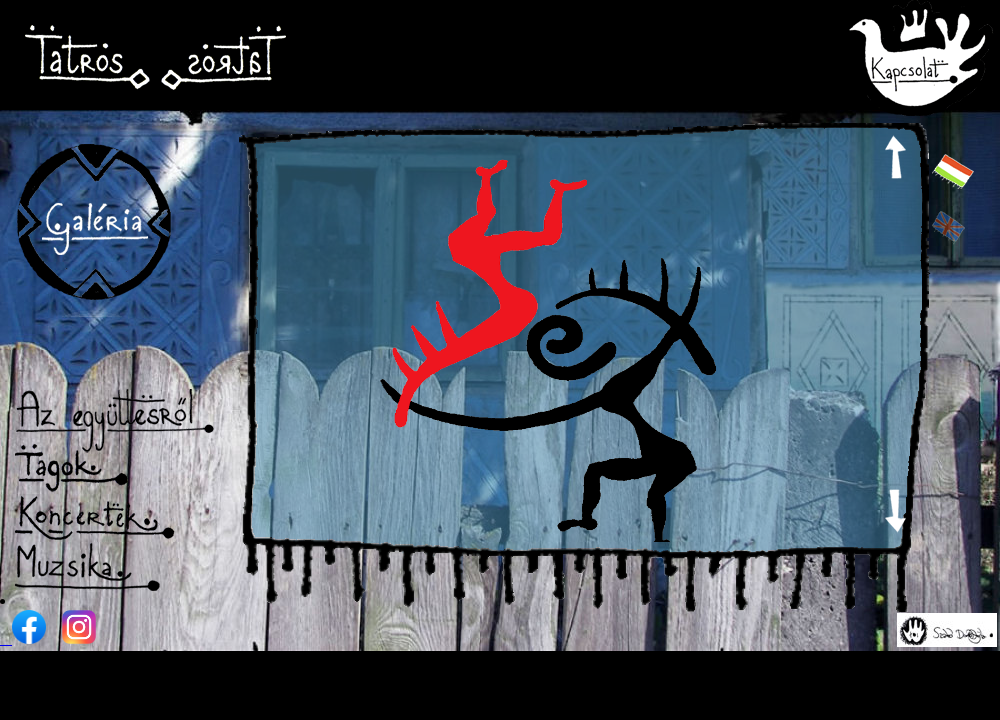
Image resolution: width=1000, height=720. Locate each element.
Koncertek (115, 518)
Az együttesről (116, 419)
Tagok (112, 468)
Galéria (93, 225)
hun (953, 171)
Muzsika (116, 567)
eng (953, 227)
